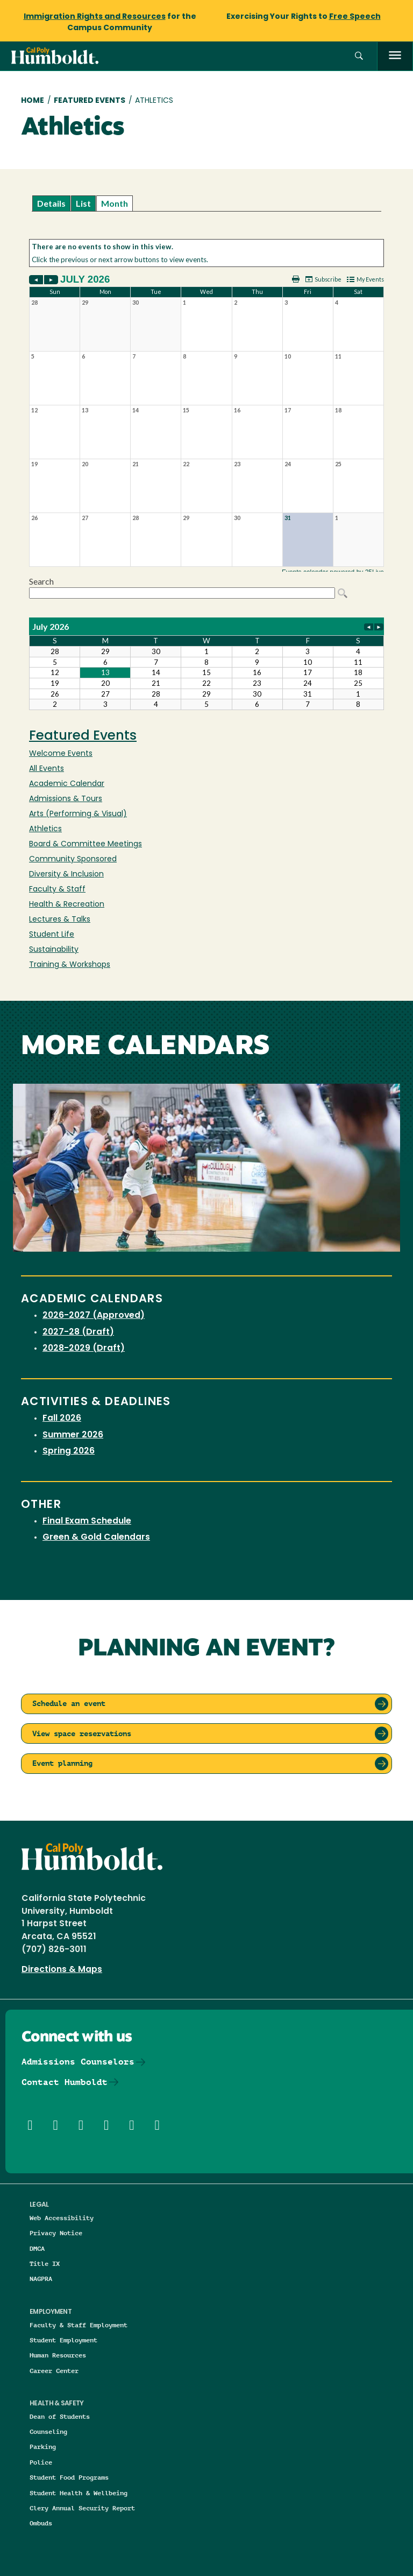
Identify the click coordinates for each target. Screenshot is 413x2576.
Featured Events (89, 101)
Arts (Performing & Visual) (78, 814)
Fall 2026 (61, 1418)
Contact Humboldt (65, 2082)
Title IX (45, 2263)
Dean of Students (60, 2416)
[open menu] (395, 56)
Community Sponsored (73, 859)
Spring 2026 (68, 1451)
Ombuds (41, 2523)
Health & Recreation (66, 905)
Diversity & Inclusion (66, 875)
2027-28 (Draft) (78, 1332)
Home (32, 101)
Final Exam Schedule (86, 1521)
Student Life (51, 935)
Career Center (54, 2371)
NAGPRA (41, 2279)
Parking (43, 2446)
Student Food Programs (69, 2477)
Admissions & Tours (65, 799)
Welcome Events (60, 754)
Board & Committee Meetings (85, 844)
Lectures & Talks (59, 920)
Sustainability (54, 950)
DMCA (37, 2248)
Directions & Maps (62, 1970)
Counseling (48, 2431)
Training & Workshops (69, 965)
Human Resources (58, 2355)
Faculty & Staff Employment (78, 2325)
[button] (359, 56)
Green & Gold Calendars (96, 1537)
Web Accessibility (62, 2218)
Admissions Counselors (78, 2061)
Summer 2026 (72, 1435)
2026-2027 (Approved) (93, 1315)
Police (41, 2462)
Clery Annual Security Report (82, 2508)
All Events (46, 769)
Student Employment (63, 2340)
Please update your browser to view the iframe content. (206, 203)
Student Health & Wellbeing (78, 2493)
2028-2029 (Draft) (83, 1348)
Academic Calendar (66, 784)
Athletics (45, 829)
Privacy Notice (56, 2233)
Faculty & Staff (57, 890)
